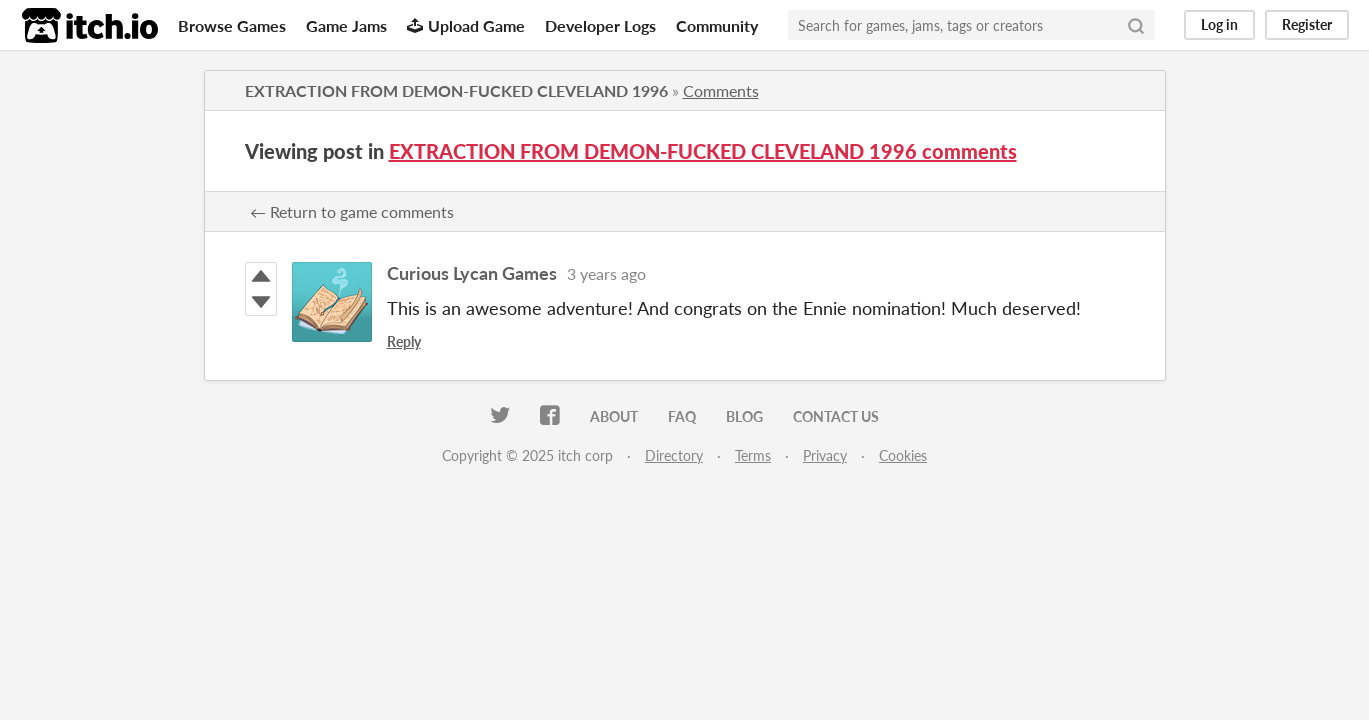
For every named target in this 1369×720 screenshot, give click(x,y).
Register (1307, 24)
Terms (753, 455)
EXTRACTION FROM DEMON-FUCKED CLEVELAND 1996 (456, 90)
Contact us (836, 416)
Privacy (825, 455)
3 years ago (606, 273)
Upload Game (466, 25)
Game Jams (346, 25)
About (614, 416)
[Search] (1136, 25)
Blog (744, 416)
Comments (721, 90)
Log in (1219, 24)
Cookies (903, 455)
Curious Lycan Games (472, 273)
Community (717, 25)
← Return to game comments (352, 211)
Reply (404, 341)
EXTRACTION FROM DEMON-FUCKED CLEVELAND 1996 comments (703, 151)
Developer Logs (600, 25)
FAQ (682, 416)
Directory (674, 455)
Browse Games (232, 25)
